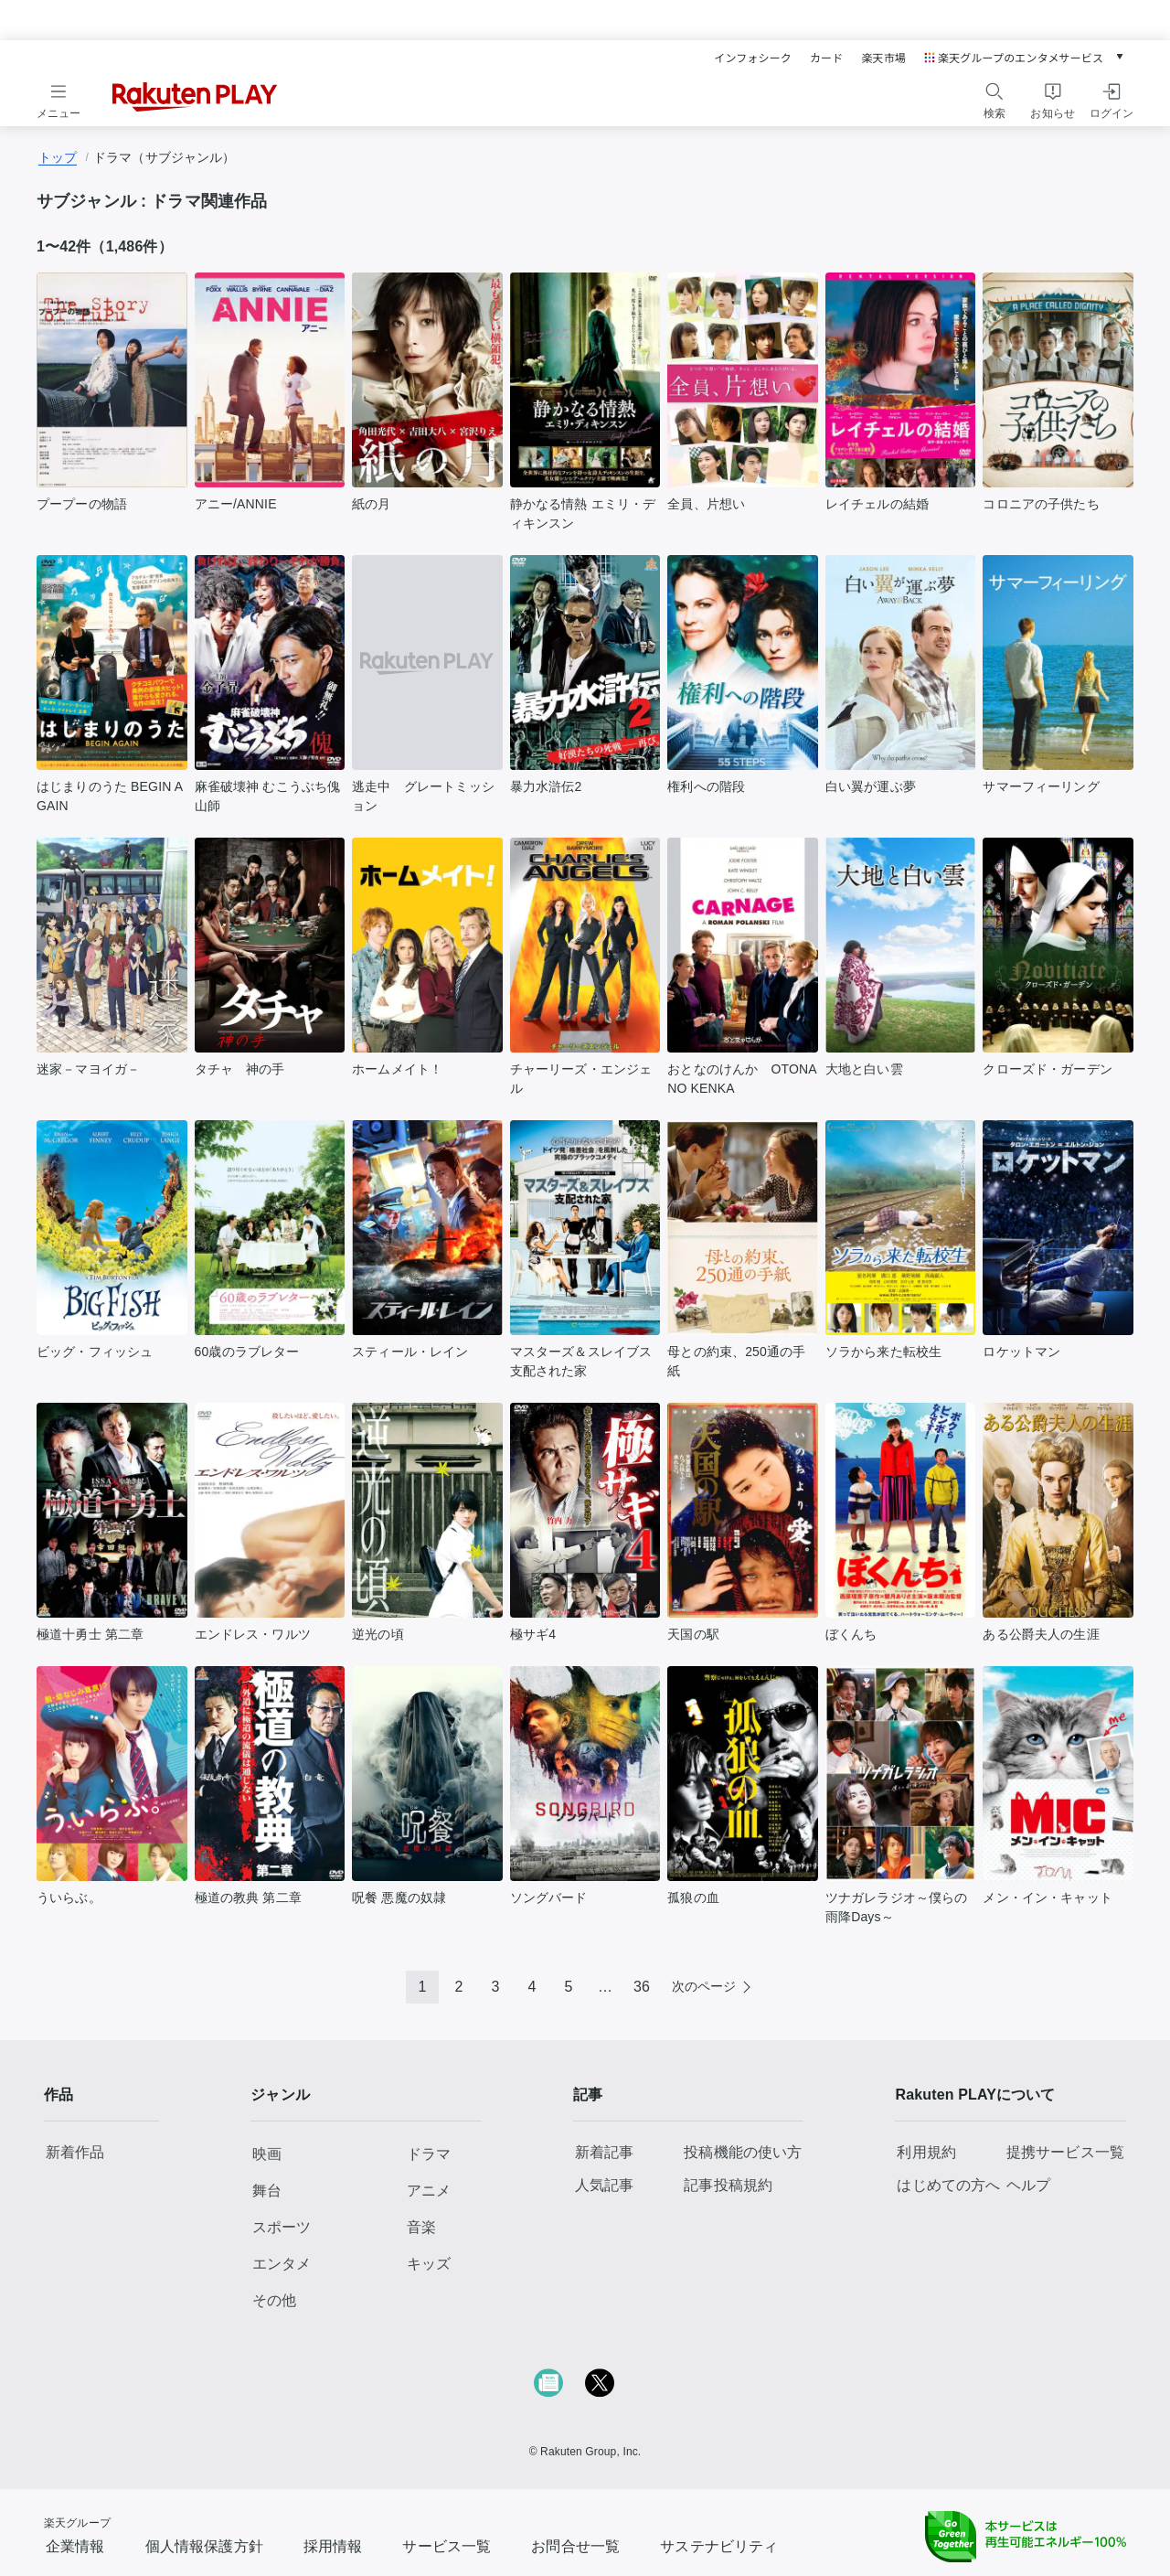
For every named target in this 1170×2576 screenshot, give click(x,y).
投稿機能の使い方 (743, 2152)
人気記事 (604, 2185)
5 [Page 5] (569, 1986)
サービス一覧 (446, 2546)
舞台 (267, 2190)
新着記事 (604, 2152)
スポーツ (281, 2227)
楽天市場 (883, 57)
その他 (274, 2300)
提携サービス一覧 (1065, 2152)
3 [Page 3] (496, 1986)
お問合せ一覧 (575, 2546)
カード (826, 57)
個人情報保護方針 (204, 2546)
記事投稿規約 (728, 2185)
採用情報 (333, 2546)
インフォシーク (753, 57)
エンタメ (281, 2263)
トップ (57, 157)
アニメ (429, 2190)
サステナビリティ (719, 2546)
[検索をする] (994, 98)
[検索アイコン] (994, 91)
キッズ (429, 2263)
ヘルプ (1028, 2185)
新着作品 (75, 2152)
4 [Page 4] (532, 1986)
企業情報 (75, 2546)
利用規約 (926, 2152)
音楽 (421, 2227)
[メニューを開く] (58, 98)
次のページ (704, 1986)
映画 (267, 2154)
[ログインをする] (1111, 98)
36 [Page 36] (641, 1986)
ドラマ (429, 2154)
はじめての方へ (948, 2185)
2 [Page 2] (459, 1986)
